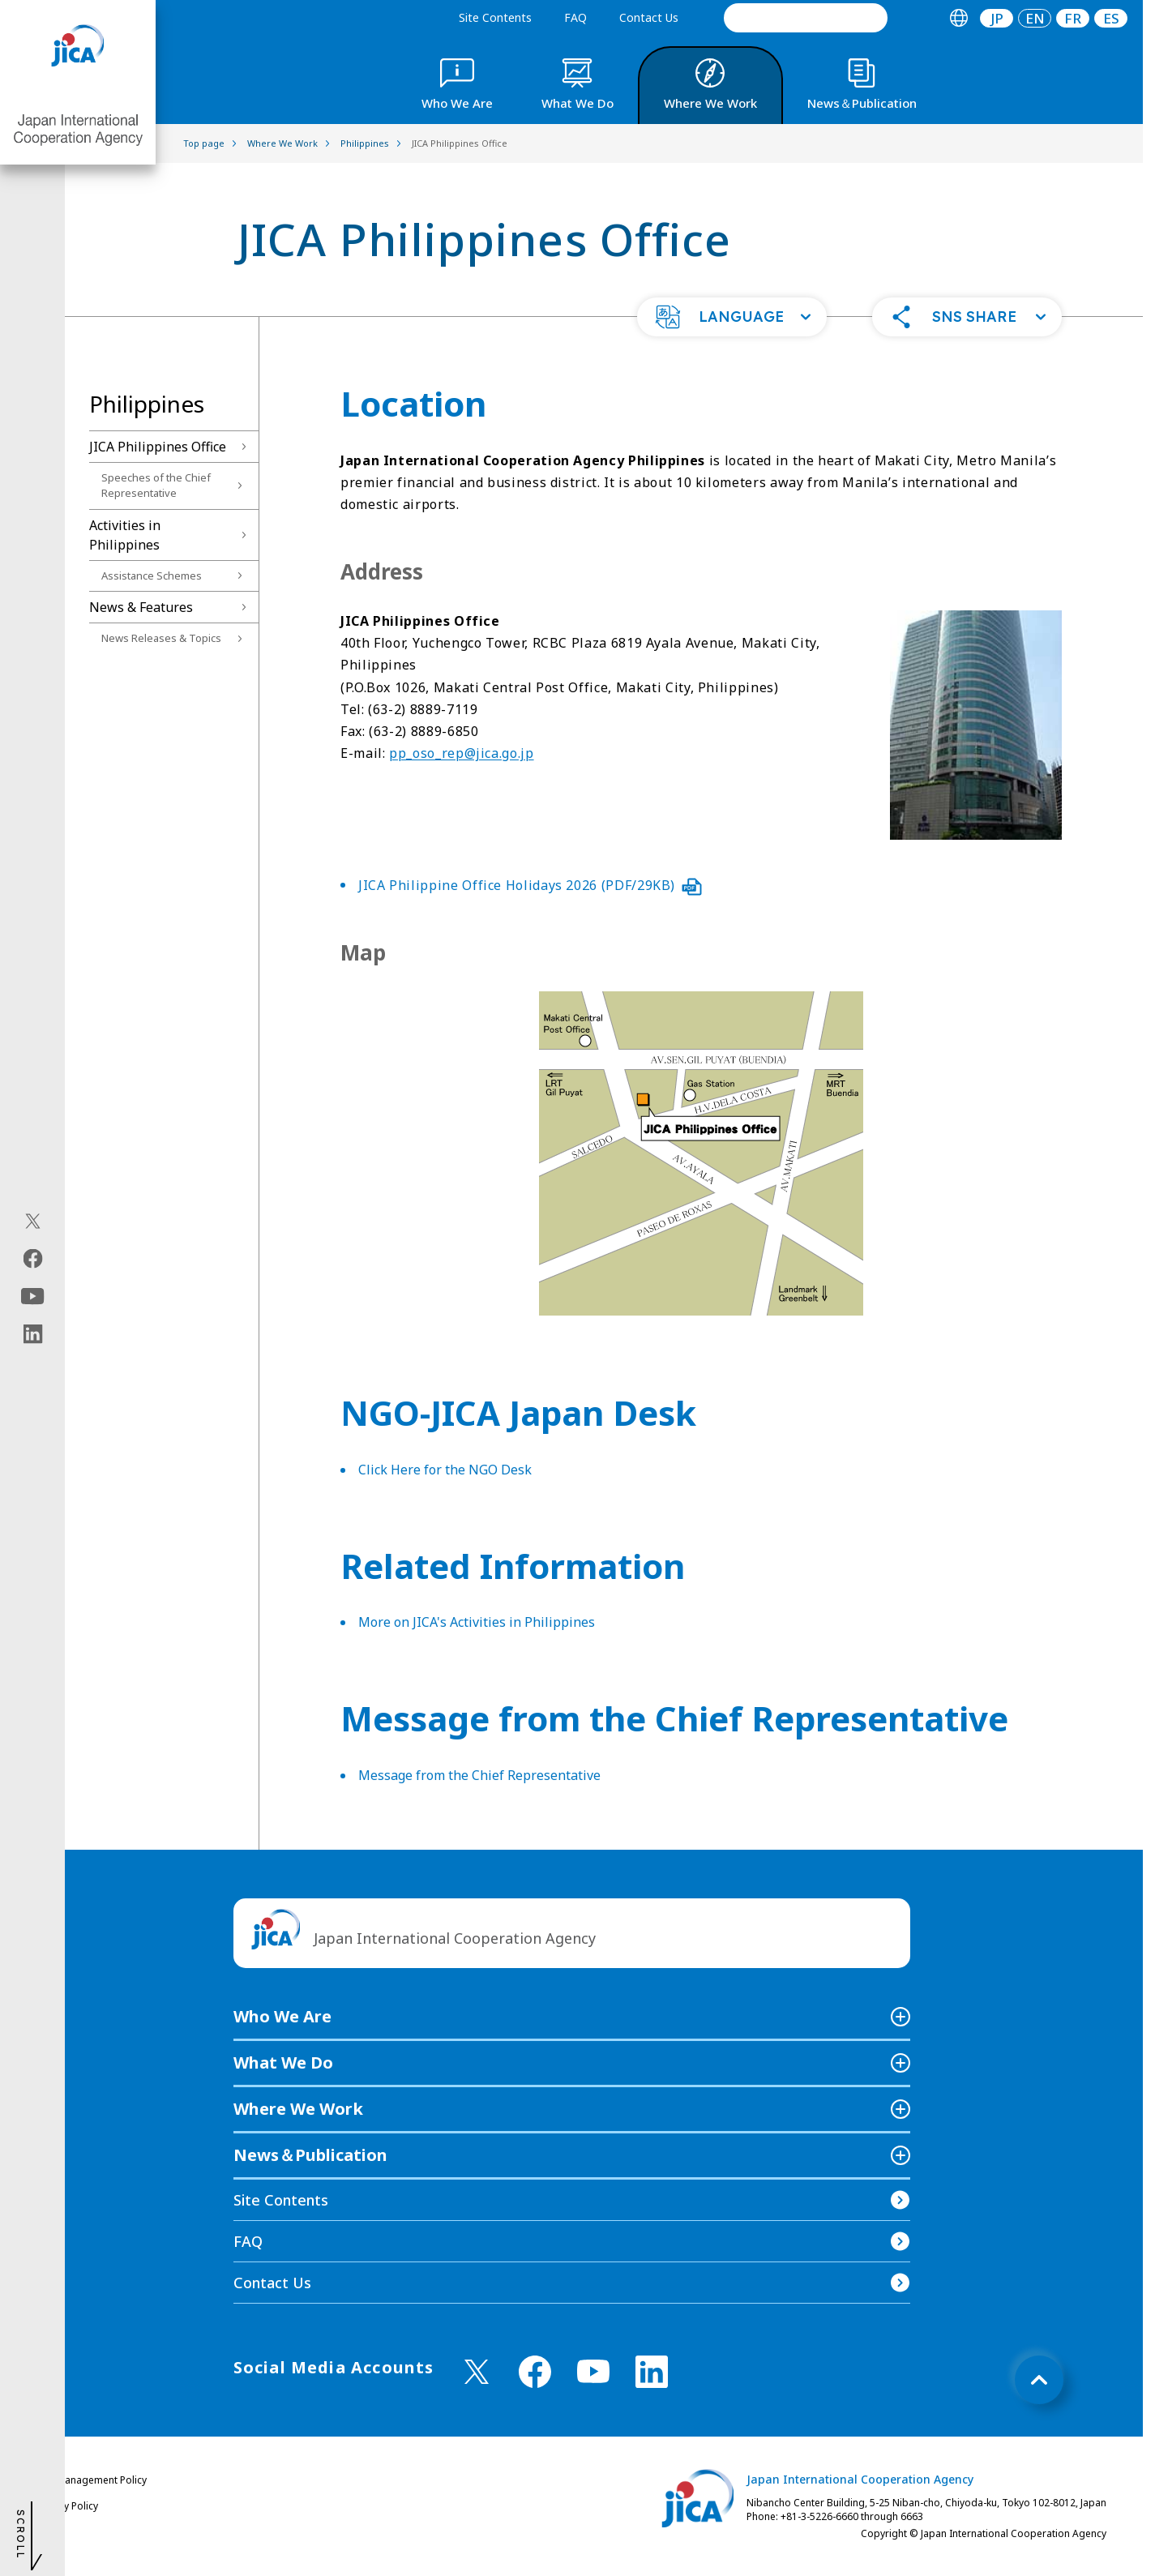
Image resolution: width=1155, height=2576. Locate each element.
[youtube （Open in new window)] (593, 2371)
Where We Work (298, 2109)
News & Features (141, 607)
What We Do (283, 2062)
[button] (732, 316)
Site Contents (495, 17)
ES (1111, 18)
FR (1072, 18)
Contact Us (648, 17)
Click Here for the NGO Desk (445, 1469)
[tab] (958, 18)
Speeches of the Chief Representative (156, 485)
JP (996, 18)
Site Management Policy (91, 2480)
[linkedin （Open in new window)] (651, 2372)
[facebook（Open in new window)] (33, 1259)
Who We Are (282, 2016)
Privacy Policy (67, 2506)
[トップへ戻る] (1039, 2380)
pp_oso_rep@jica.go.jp (461, 753)
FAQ (575, 17)
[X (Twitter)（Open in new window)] (33, 1221)
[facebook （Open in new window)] (535, 2372)
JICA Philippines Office (157, 447)
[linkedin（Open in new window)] (33, 1334)
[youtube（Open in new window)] (33, 1296)
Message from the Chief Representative (479, 1775)
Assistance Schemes (151, 575)
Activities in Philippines (124, 535)
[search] (806, 17)
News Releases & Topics (161, 638)
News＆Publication (310, 2155)
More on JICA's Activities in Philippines (476, 1622)
